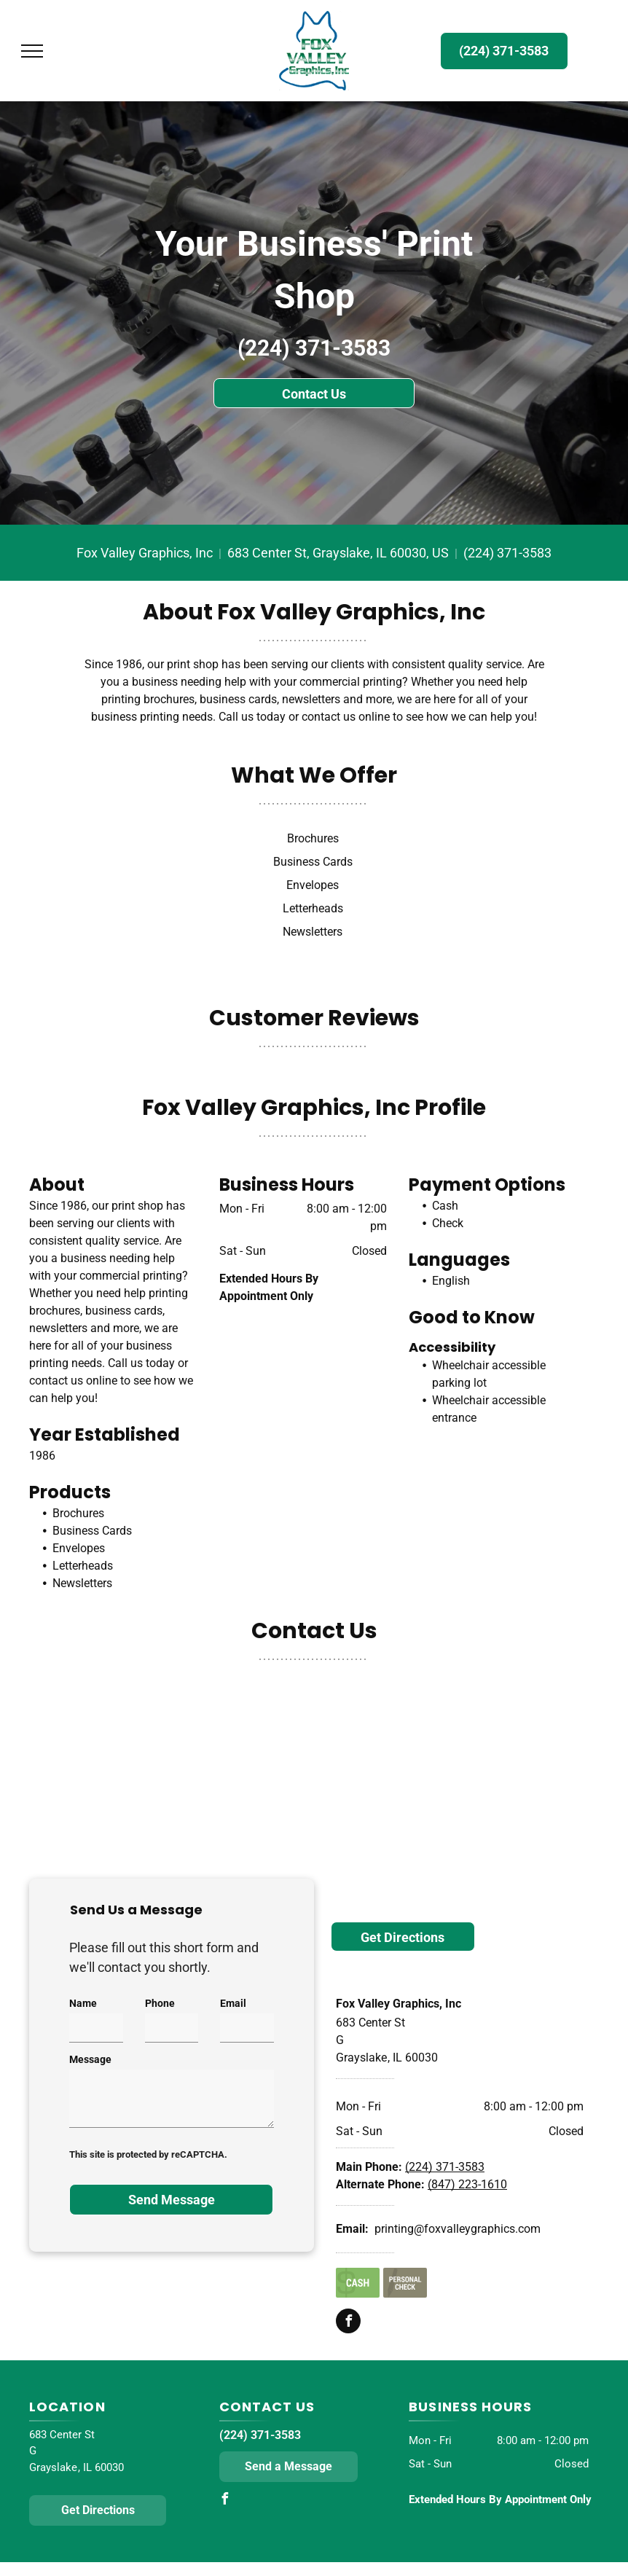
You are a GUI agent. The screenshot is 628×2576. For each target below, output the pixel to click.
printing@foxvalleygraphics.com (457, 2229)
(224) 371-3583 (314, 348)
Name (83, 2003)
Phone (160, 2003)
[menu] (32, 51)
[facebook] (348, 2323)
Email (233, 2003)
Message (90, 2059)
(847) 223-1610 (467, 2184)
